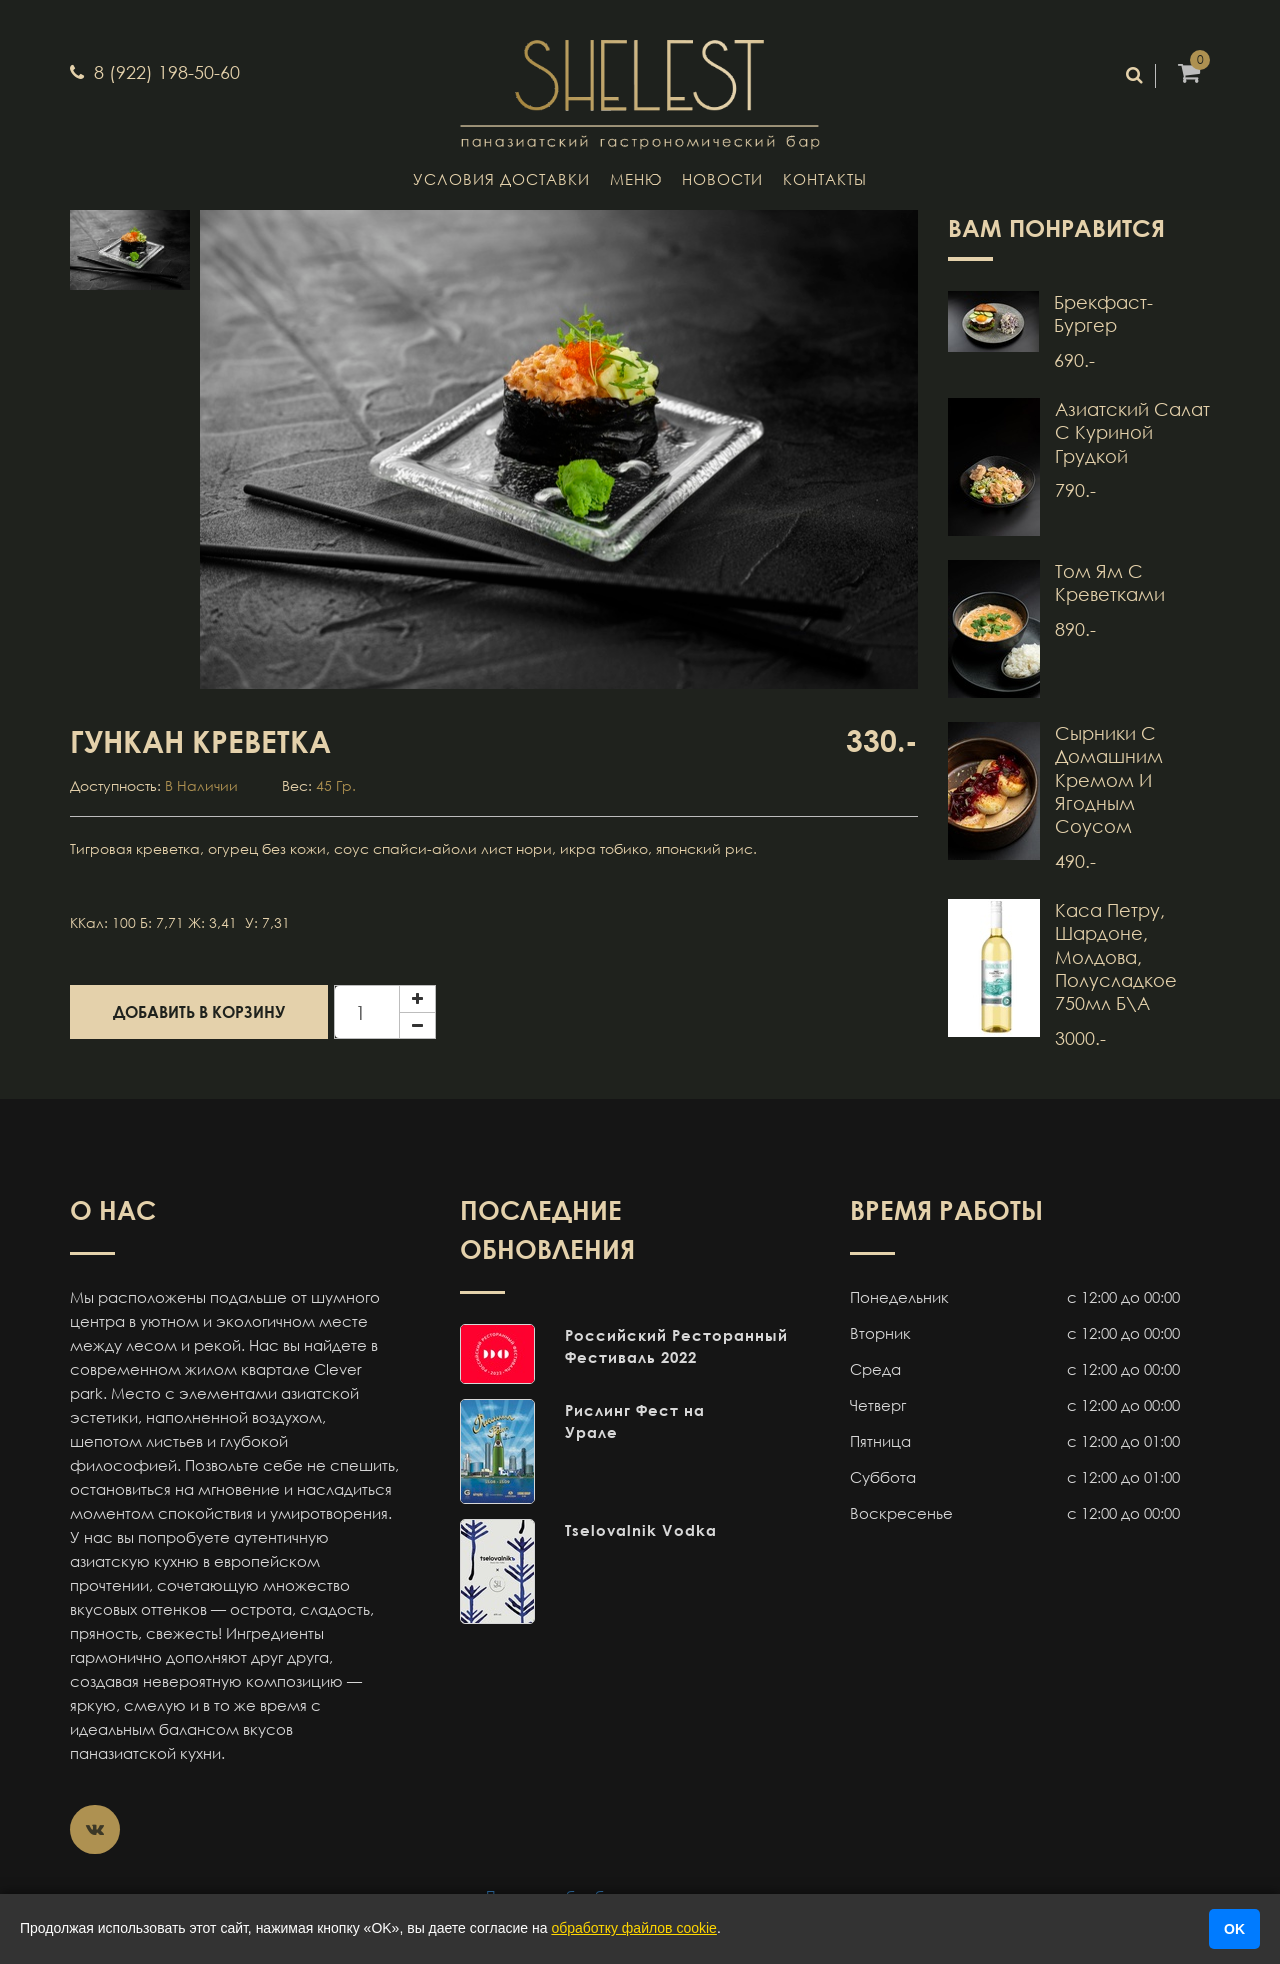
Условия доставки (501, 179)
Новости (722, 179)
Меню (636, 179)
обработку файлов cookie (634, 1928)
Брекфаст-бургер (1103, 313)
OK (1234, 1929)
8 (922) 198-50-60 (164, 72)
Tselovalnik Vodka (641, 1530)
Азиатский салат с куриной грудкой (1132, 432)
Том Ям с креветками (1110, 582)
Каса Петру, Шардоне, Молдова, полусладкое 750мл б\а (1116, 957)
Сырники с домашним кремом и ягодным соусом (1109, 780)
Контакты (825, 179)
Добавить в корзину (199, 1012)
